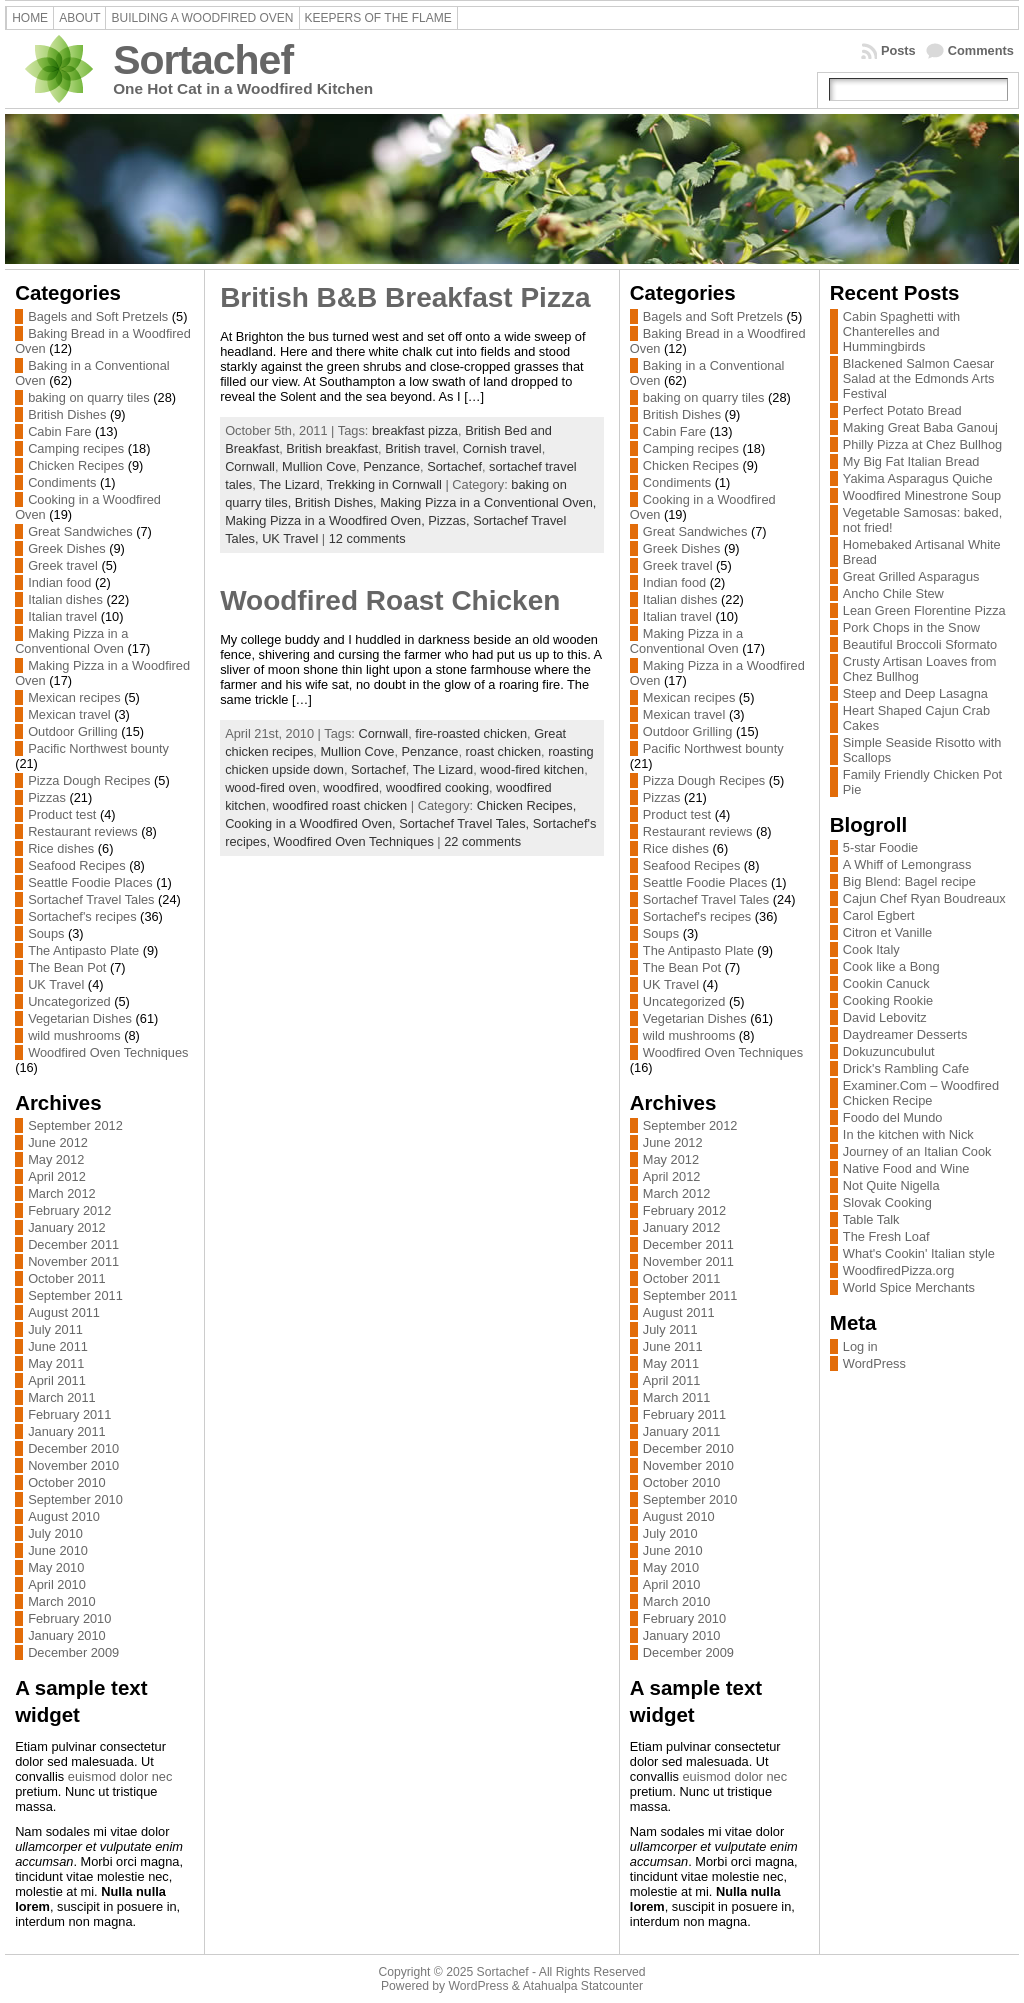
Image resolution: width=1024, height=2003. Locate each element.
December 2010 (73, 1448)
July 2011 (55, 1329)
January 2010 (67, 1635)
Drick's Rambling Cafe (906, 1068)
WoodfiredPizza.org (898, 1270)
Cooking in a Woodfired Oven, (312, 823)
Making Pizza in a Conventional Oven (71, 641)
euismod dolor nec (120, 1776)
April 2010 (57, 1584)
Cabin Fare (59, 431)
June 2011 (58, 1346)
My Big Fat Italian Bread (911, 461)
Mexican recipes (74, 697)
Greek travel (63, 565)
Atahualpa (550, 1986)
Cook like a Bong (891, 966)
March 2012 (62, 1193)
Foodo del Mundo (893, 1117)
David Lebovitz (885, 1017)
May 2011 (56, 1363)
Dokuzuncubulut (889, 1051)
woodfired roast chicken (340, 805)
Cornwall (250, 466)
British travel (420, 448)
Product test (62, 814)
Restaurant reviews (83, 831)
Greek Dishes (67, 548)
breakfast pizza (415, 430)
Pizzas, (450, 520)
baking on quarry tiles (89, 397)
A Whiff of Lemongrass (907, 864)
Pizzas (47, 797)
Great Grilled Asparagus (911, 576)
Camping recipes (76, 448)
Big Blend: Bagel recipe (909, 881)
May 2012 (56, 1159)
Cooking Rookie (888, 1000)
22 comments (482, 841)
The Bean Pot (67, 967)
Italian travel (62, 616)
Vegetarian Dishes (80, 1018)
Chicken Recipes (76, 465)
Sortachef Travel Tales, (466, 823)
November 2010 (73, 1465)
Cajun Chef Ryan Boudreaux (924, 898)
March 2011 (62, 1397)
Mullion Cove (319, 466)
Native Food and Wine (906, 1168)
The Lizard (289, 484)
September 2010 (75, 1499)
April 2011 (57, 1380)
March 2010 (62, 1601)
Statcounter (612, 1986)
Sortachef (203, 60)
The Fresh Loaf (886, 1236)
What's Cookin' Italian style (919, 1253)
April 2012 (57, 1176)
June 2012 (58, 1142)
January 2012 (67, 1227)
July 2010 (55, 1533)
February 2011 (69, 1414)
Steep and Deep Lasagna (915, 693)
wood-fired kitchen (532, 769)
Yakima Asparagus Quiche (918, 478)
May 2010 (56, 1567)
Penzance (391, 466)
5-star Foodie (880, 847)
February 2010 (69, 1618)
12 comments (367, 538)
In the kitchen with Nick (908, 1134)
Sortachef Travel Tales (91, 899)
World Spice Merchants (909, 1287)
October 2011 (67, 1278)
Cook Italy (871, 949)
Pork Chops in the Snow (911, 627)
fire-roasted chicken (471, 733)
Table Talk (871, 1219)
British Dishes (67, 414)
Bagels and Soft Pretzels (98, 316)
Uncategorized (69, 1001)
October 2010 (67, 1482)
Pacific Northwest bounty (98, 748)
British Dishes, (337, 502)
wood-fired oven (270, 787)
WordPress (874, 1363)
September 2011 (75, 1295)
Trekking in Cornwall (383, 484)
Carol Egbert (879, 915)
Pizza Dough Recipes (89, 780)
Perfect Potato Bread (902, 410)
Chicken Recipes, (527, 805)
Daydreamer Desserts (905, 1034)
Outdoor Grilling (73, 731)
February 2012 (69, 1210)
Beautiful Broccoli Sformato (920, 644)
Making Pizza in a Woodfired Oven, (326, 520)
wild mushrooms (74, 1035)
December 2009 (73, 1652)
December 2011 (73, 1244)
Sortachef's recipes (82, 916)
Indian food (59, 582)
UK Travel (56, 984)
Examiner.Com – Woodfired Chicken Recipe (921, 1093)
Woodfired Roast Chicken (390, 600)
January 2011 (67, 1431)
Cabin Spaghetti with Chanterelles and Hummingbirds (901, 331)
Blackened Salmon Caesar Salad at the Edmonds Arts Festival (919, 378)
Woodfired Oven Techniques (108, 1052)
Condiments (62, 482)
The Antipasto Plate (83, 950)
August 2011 (64, 1312)
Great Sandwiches (80, 531)
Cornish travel (502, 448)
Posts (898, 50)
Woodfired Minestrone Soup (922, 495)
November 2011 (73, 1261)
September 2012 (75, 1125)
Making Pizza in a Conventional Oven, (488, 502)
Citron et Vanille (887, 932)
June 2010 (58, 1550)
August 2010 (64, 1516)
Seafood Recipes (76, 865)
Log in (860, 1346)
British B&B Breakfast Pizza (405, 297)
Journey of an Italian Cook (917, 1151)
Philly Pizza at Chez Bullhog (922, 444)
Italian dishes (65, 599)
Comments (981, 50)
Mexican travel (69, 714)
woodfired (351, 787)
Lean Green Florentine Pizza (924, 610)
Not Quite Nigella (891, 1185)
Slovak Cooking (887, 1202)
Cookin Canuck (886, 983)
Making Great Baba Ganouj (920, 427)
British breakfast (332, 448)
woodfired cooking (437, 787)
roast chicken (503, 751)
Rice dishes (61, 848)
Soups (46, 933)
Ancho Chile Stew (893, 593)
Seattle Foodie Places (90, 882)
